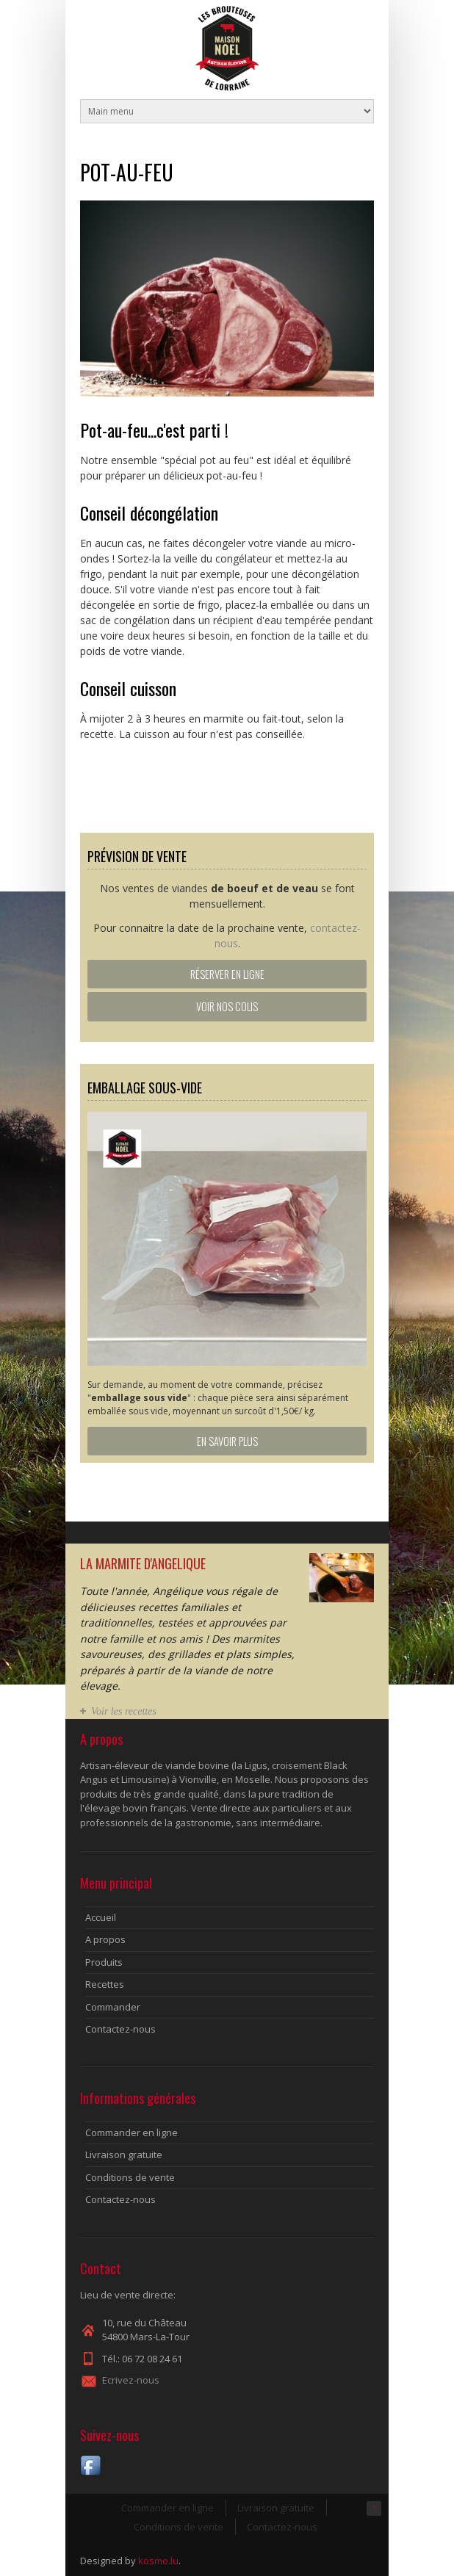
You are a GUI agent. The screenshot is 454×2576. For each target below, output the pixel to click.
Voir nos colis (227, 1006)
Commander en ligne (131, 2132)
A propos (105, 1939)
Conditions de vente (130, 2177)
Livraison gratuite (123, 2154)
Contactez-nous (120, 2029)
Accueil (100, 1917)
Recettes (104, 1984)
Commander (112, 2007)
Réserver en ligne (227, 974)
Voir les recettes (123, 1711)
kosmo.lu (158, 2560)
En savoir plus (227, 1441)
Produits (104, 1962)
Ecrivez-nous (130, 2380)
